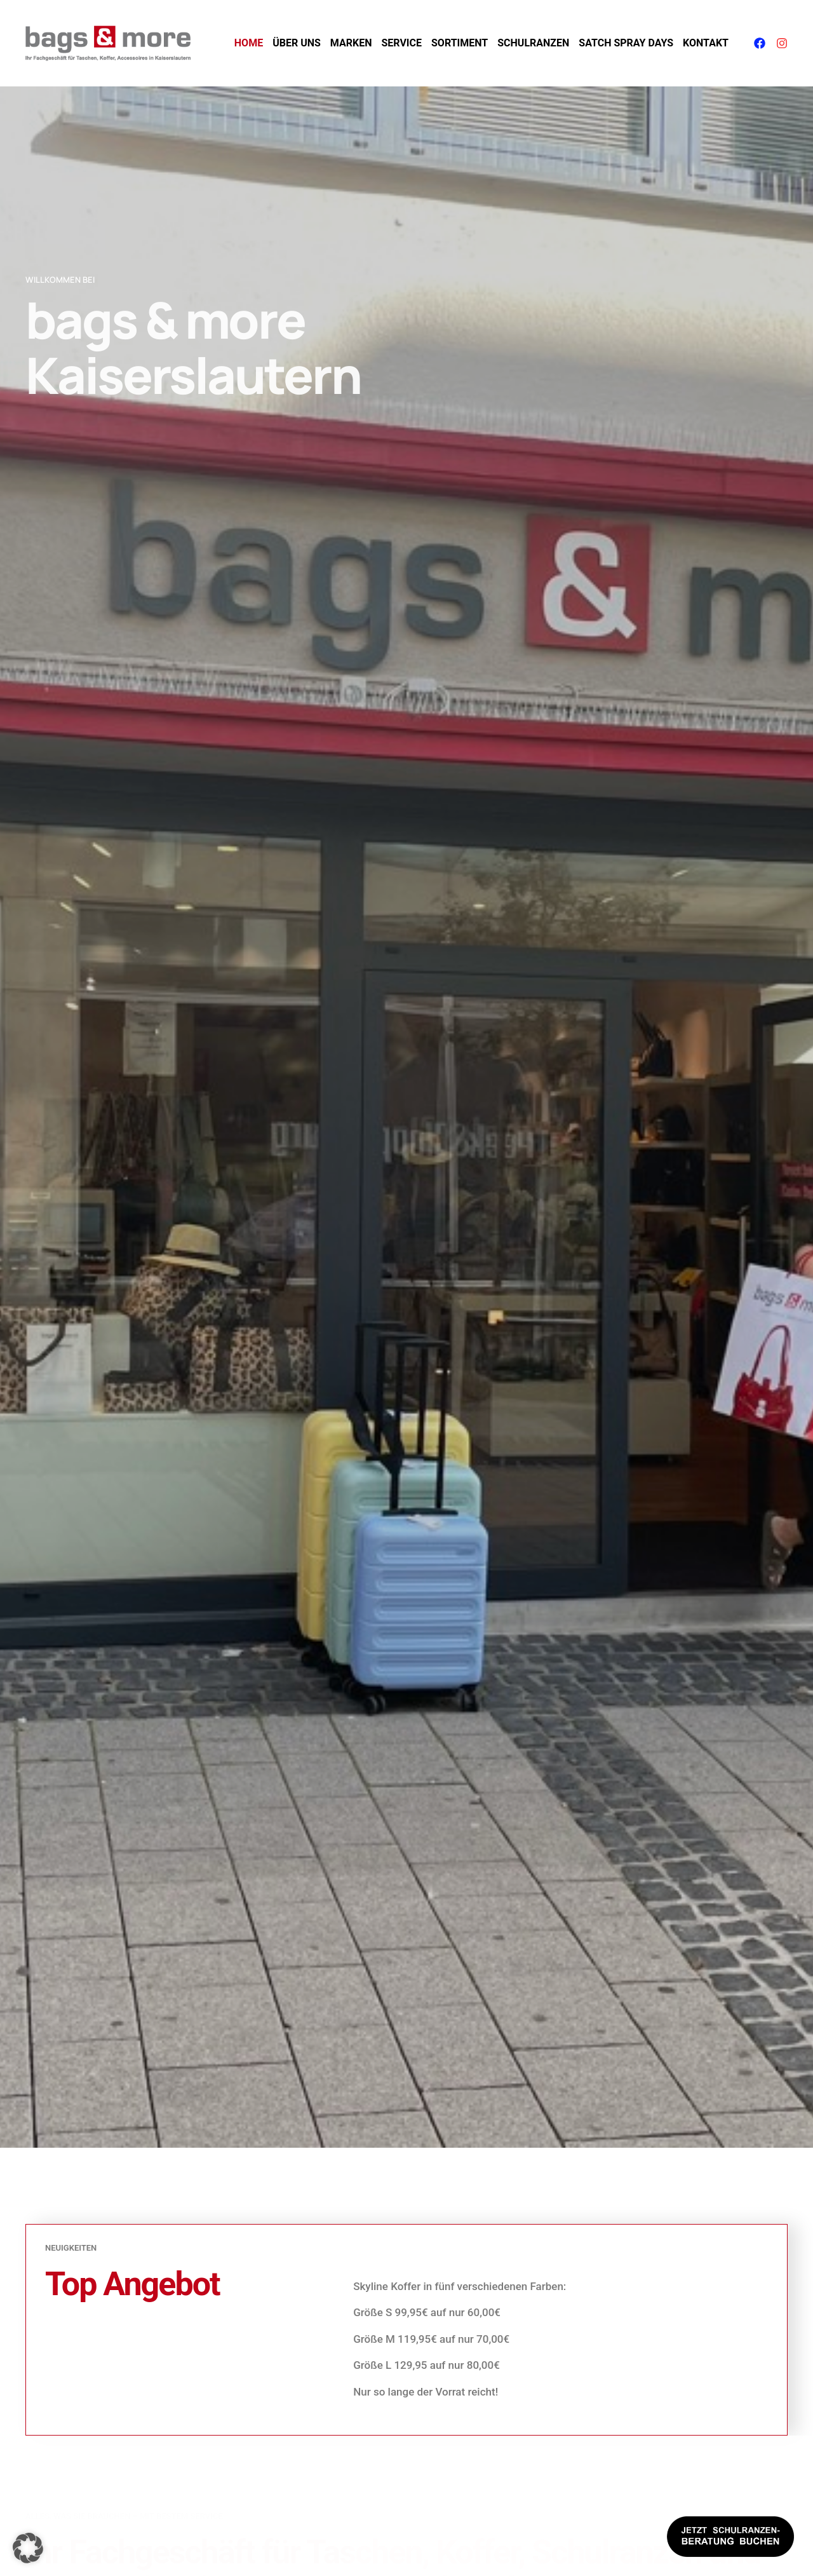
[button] (28, 2548)
